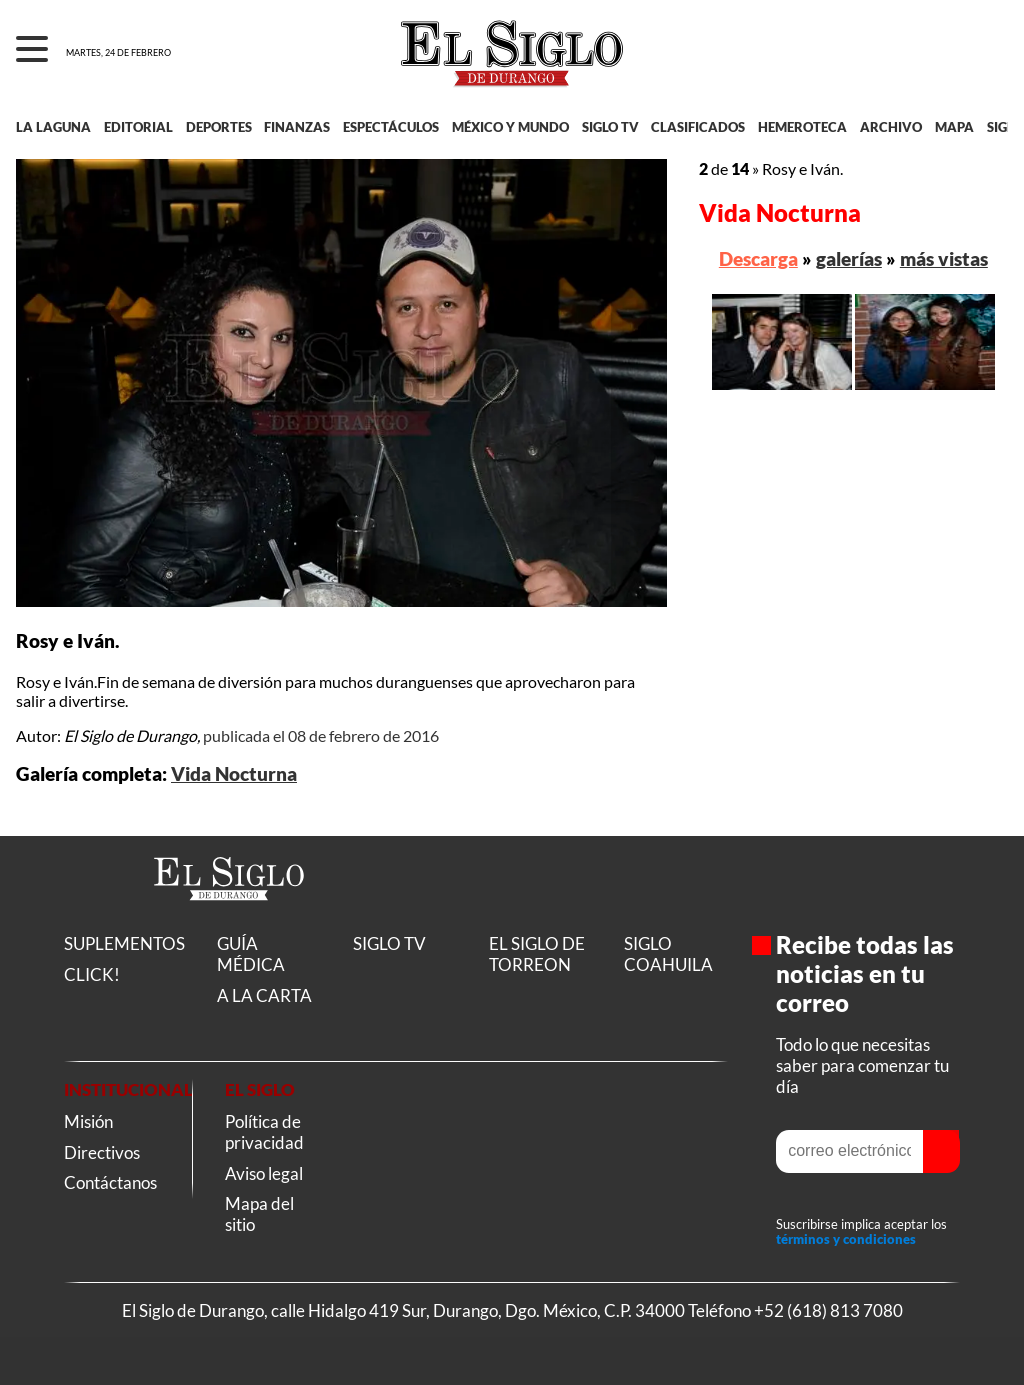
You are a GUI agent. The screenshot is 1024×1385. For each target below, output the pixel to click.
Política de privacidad (264, 1132)
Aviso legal (264, 1173)
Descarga (758, 258)
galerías (849, 258)
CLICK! (92, 974)
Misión (88, 1121)
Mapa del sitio (259, 1214)
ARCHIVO (891, 127)
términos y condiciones (846, 1240)
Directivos (102, 1152)
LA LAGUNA (53, 127)
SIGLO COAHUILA (668, 954)
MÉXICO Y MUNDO (510, 127)
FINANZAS (297, 127)
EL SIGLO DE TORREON (537, 954)
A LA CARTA (264, 995)
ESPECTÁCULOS (391, 127)
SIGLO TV (610, 127)
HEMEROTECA (802, 127)
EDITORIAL (138, 127)
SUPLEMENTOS (124, 943)
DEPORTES (219, 127)
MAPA (954, 127)
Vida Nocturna (234, 774)
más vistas (944, 258)
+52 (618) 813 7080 (828, 1310)
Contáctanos (110, 1182)
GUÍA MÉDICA (251, 954)
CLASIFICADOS (698, 127)
